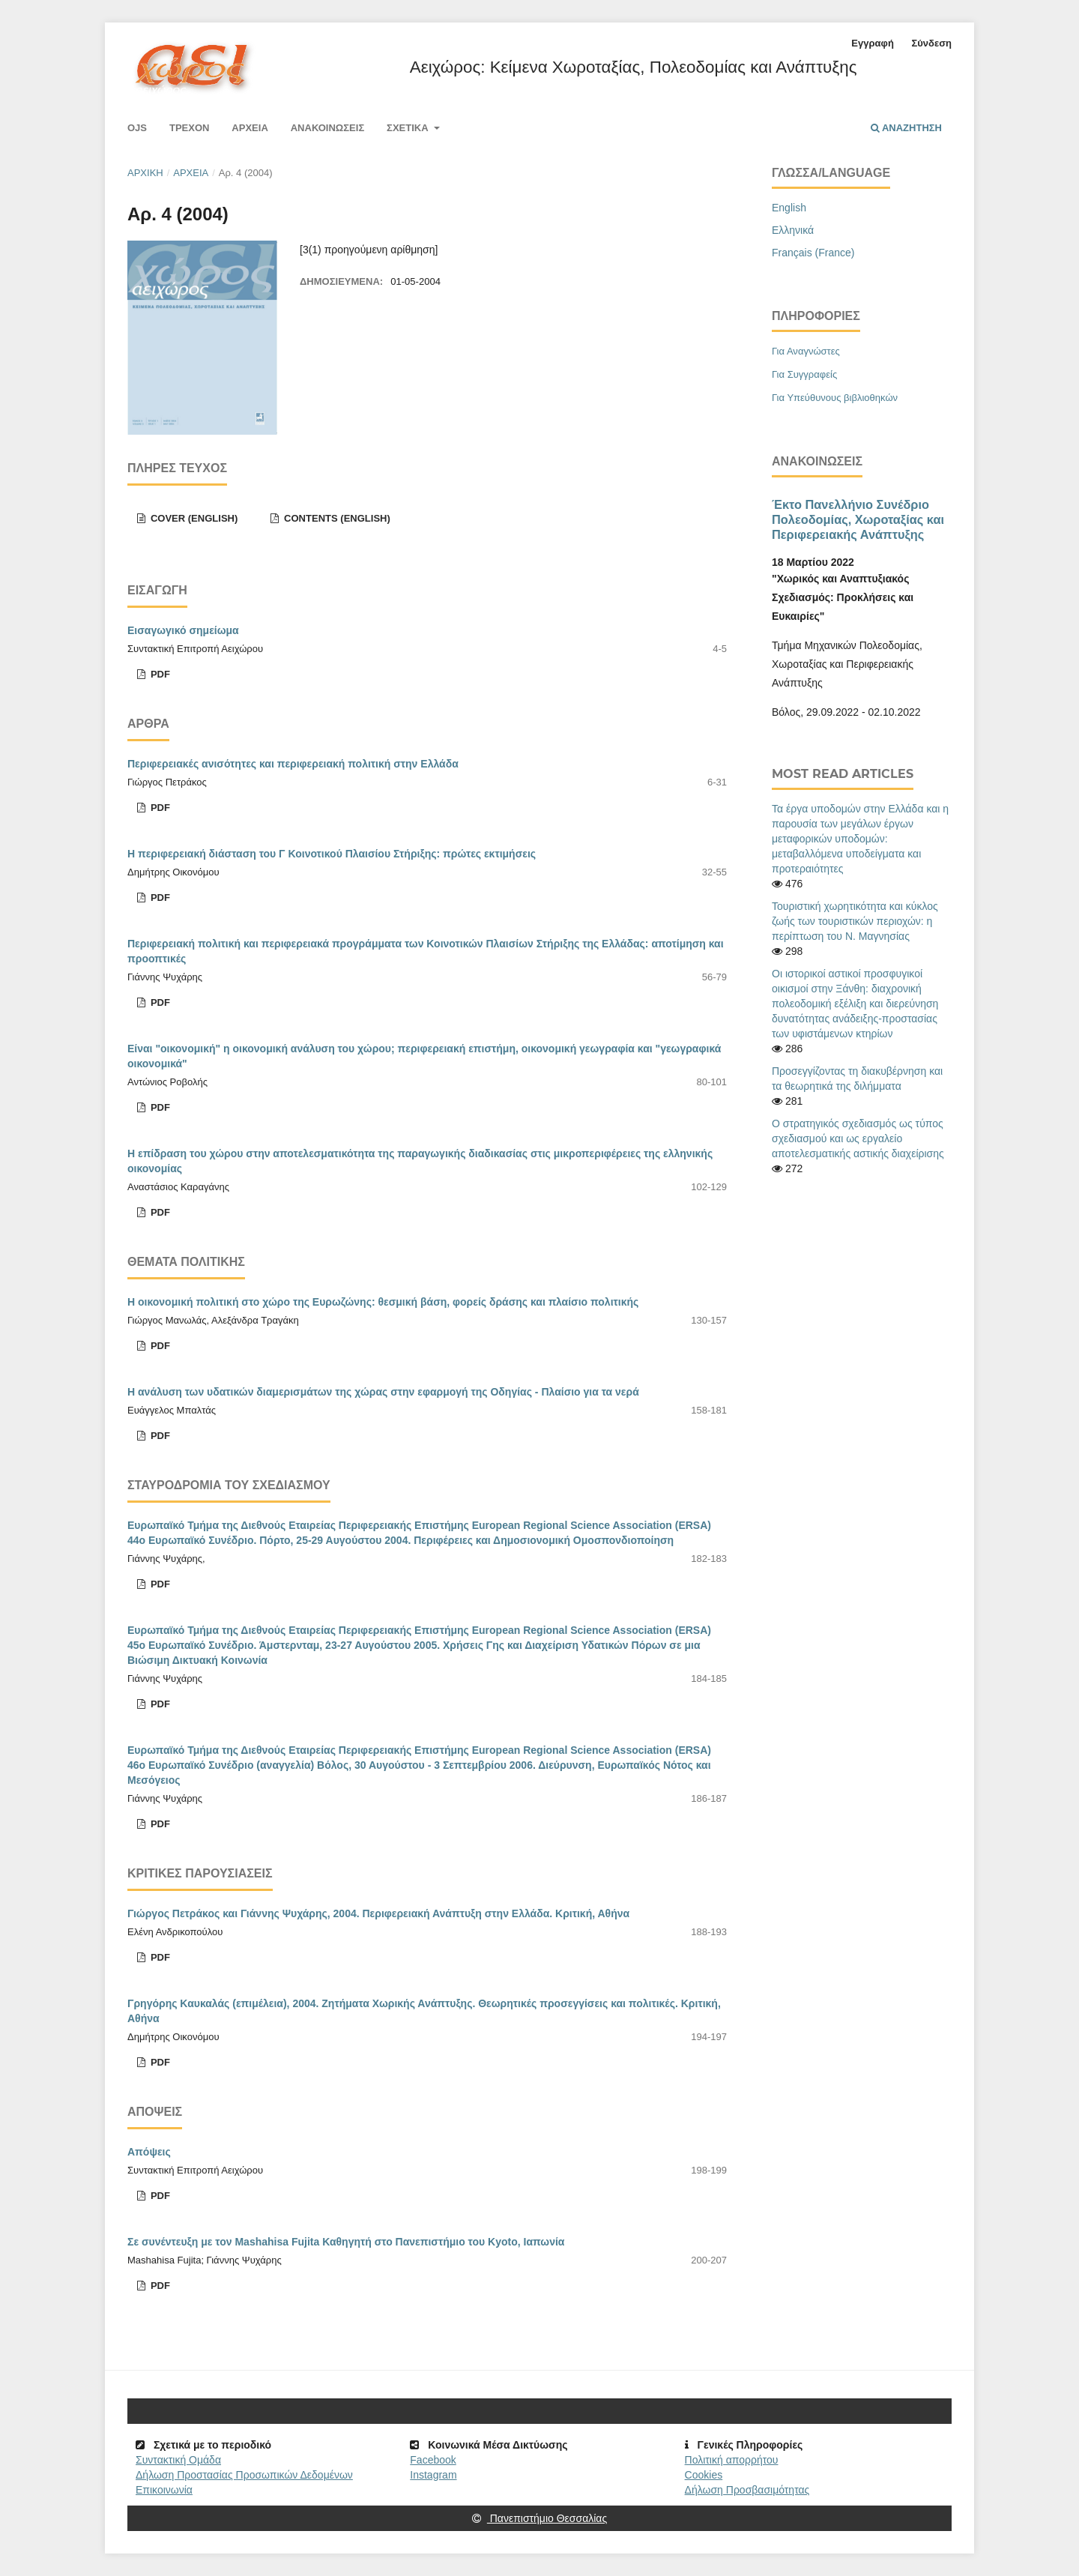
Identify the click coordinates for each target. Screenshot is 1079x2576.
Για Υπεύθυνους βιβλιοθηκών (835, 397)
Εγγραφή (872, 43)
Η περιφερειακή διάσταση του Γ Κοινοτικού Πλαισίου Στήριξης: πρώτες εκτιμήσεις (331, 854)
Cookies (704, 2475)
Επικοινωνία (164, 2490)
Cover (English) (193, 518)
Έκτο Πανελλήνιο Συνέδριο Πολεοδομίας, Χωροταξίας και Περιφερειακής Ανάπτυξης (858, 519)
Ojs (137, 127)
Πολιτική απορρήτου (732, 2460)
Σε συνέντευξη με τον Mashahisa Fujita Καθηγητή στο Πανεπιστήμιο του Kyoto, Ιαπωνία (345, 2242)
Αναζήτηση (906, 127)
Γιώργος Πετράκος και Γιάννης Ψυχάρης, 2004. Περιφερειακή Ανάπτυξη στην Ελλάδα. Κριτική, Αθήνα (378, 1913)
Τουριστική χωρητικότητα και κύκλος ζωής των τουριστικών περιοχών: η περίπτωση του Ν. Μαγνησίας (855, 921)
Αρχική (145, 172)
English (789, 208)
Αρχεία (250, 127)
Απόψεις (149, 2152)
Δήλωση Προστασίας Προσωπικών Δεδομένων (244, 2475)
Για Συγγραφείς (804, 374)
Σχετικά (409, 127)
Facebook (433, 2460)
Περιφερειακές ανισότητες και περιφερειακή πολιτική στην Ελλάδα (293, 764)
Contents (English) (335, 518)
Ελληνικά (793, 230)
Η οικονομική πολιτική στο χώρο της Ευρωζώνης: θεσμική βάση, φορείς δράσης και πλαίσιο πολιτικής (382, 1302)
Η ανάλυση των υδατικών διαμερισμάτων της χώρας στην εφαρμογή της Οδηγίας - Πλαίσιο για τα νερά (383, 1392)
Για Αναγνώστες (806, 351)
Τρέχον (189, 127)
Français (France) (813, 253)
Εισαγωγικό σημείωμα (183, 630)
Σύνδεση (931, 43)
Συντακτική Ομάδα (178, 2460)
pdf (159, 674)
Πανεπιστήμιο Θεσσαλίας (539, 2518)
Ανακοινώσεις (328, 127)
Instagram (433, 2475)
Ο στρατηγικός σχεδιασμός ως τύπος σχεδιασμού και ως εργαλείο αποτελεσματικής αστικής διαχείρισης (858, 1138)
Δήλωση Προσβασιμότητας (747, 2490)
